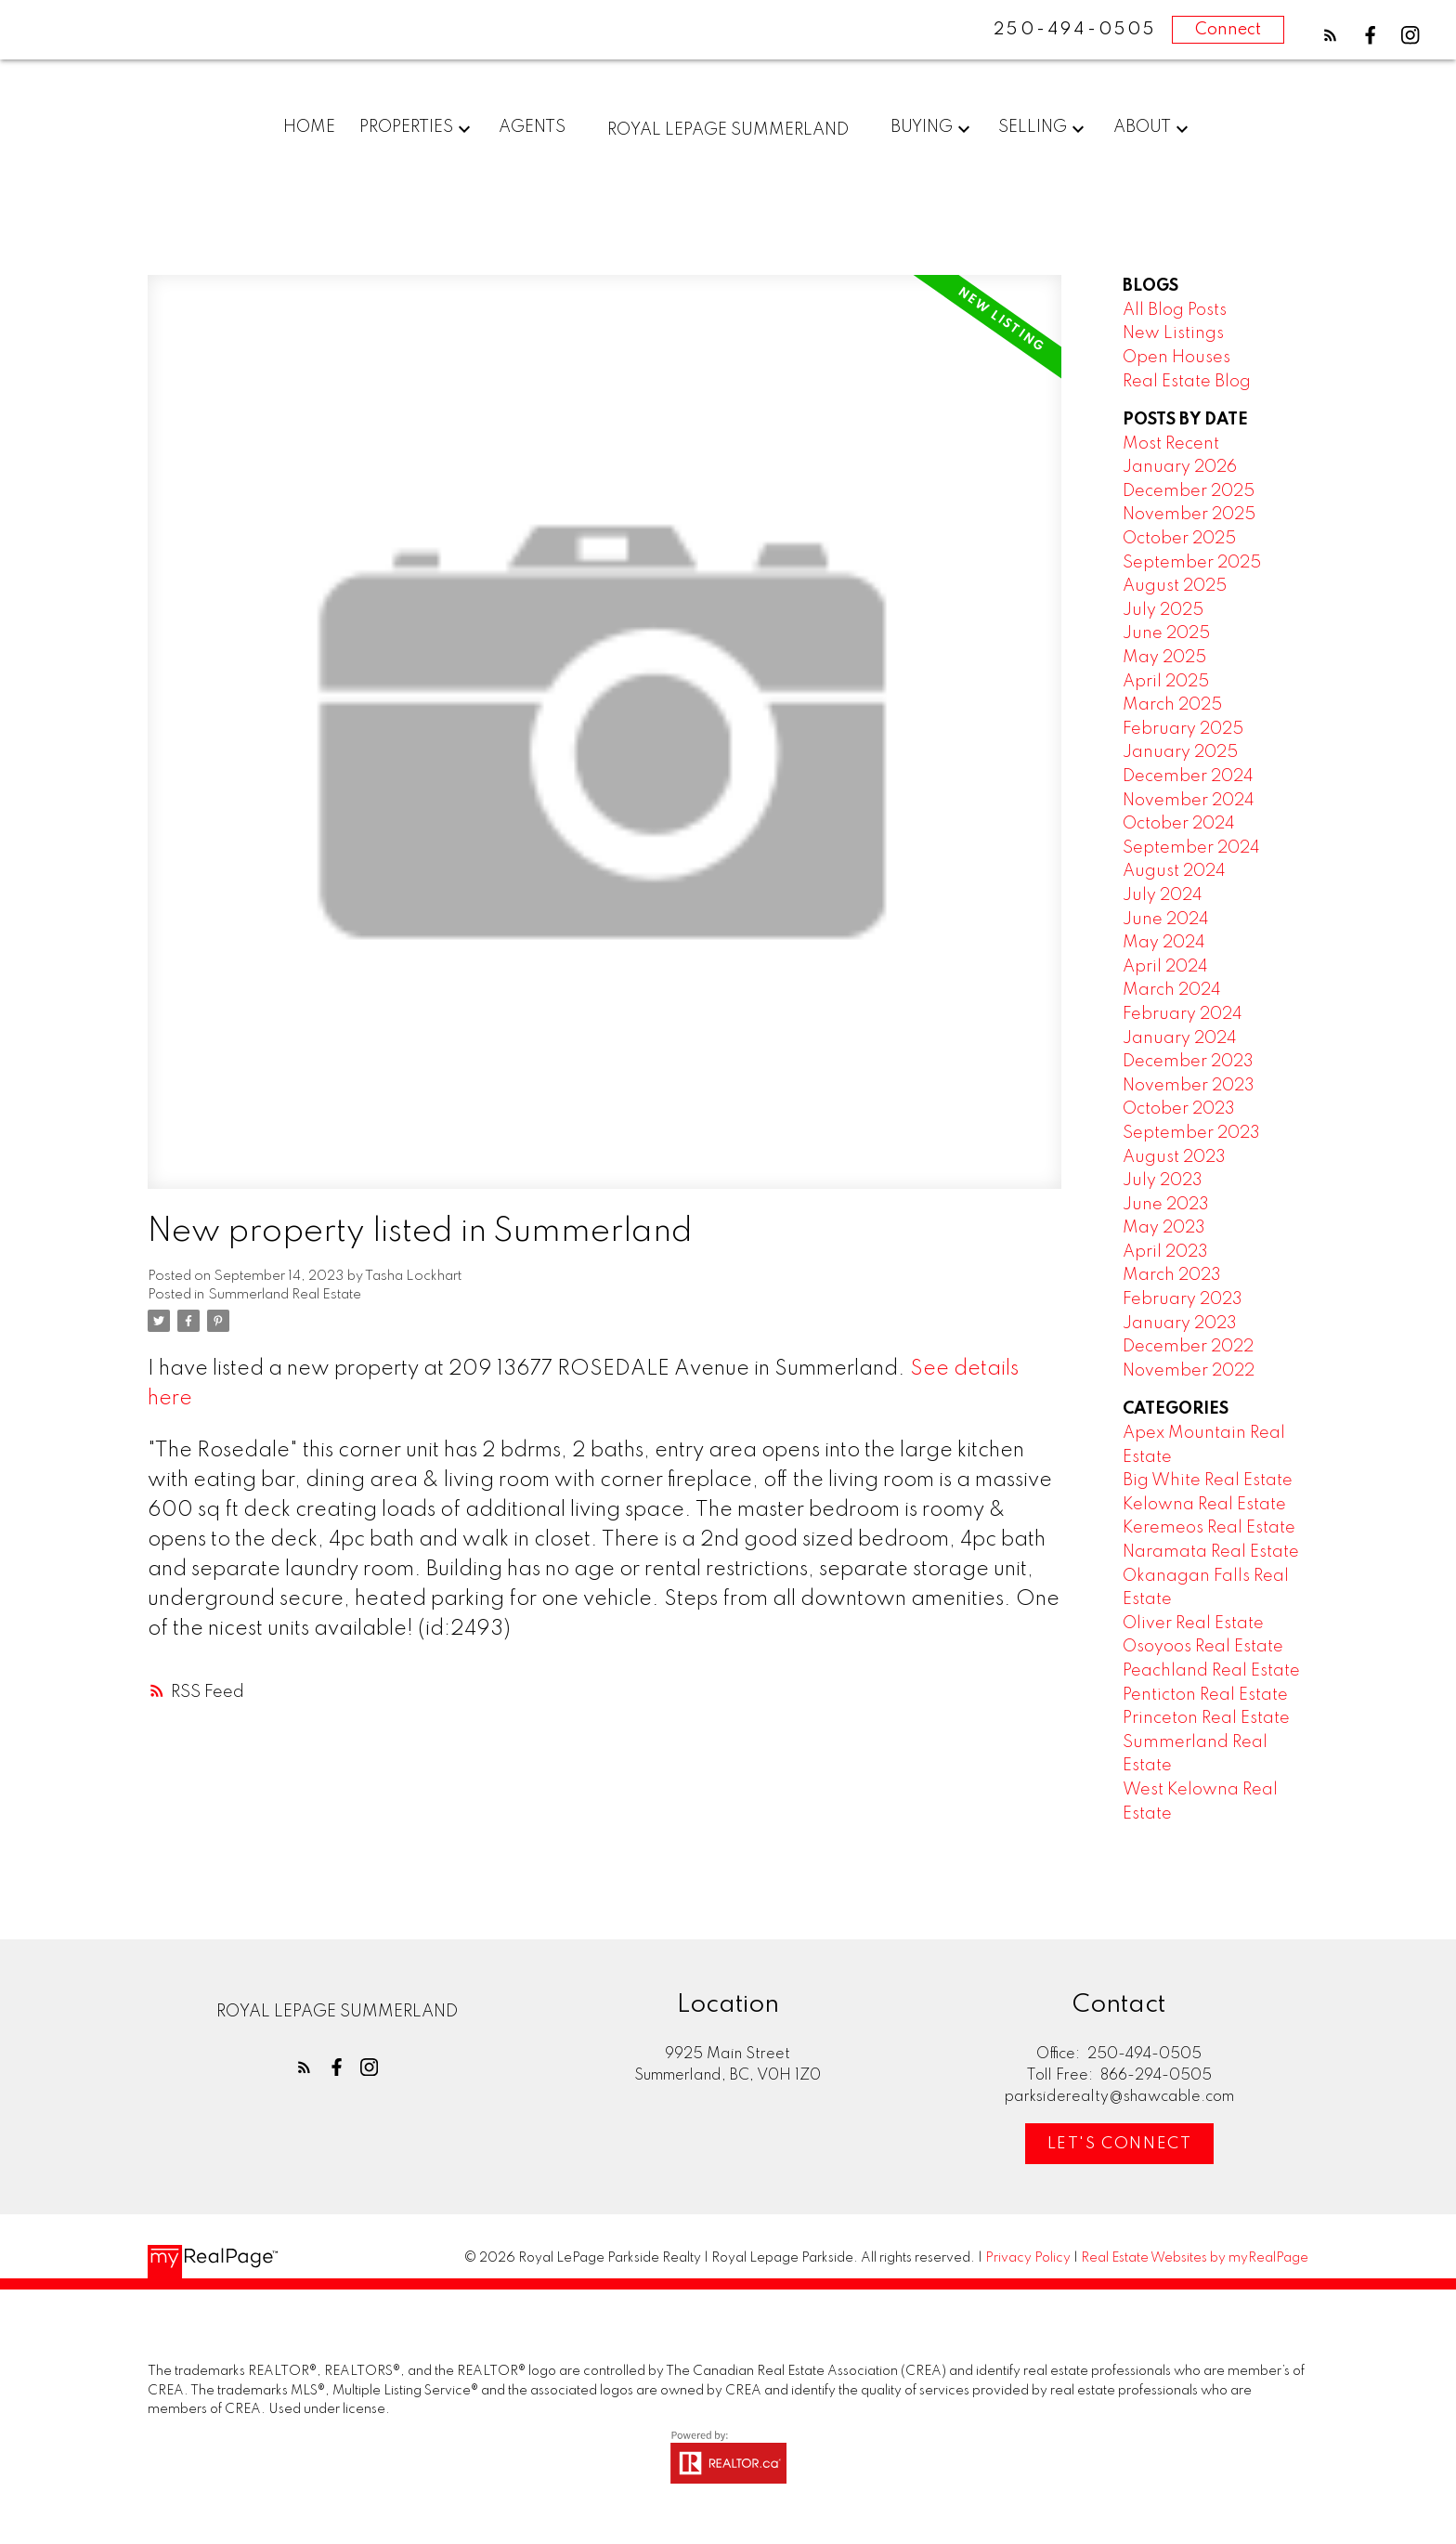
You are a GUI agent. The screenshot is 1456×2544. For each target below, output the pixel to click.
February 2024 (1182, 1014)
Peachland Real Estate (1211, 1671)
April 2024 (1165, 967)
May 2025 (1164, 657)
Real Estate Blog (1187, 381)
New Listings (1173, 334)
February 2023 (1182, 1299)
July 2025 (1163, 610)
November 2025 (1189, 515)
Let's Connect (1119, 2144)
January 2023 (1180, 1323)
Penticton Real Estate (1205, 1695)
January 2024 (1180, 1038)
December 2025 (1188, 491)
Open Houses (1176, 357)
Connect (1228, 29)
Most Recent (1171, 444)
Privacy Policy (1028, 2258)
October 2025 (1179, 538)
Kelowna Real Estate (1204, 1504)
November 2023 (1188, 1085)
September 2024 (1191, 848)
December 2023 (1188, 1062)
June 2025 (1166, 634)
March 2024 (1172, 991)
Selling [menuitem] (1032, 127)
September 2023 (1191, 1133)
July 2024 (1162, 895)
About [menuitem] (1142, 127)
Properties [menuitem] (406, 127)
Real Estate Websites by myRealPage (1194, 2258)
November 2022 (1188, 1371)
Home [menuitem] (309, 127)
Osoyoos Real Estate (1203, 1647)
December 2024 (1188, 776)
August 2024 (1174, 872)
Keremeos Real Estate (1209, 1528)
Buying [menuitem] (921, 127)
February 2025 (1183, 729)
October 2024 (1179, 824)
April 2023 (1165, 1252)
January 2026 (1180, 468)
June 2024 (1166, 919)
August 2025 (1175, 587)
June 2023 (1166, 1204)
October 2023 (1179, 1110)
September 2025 (1192, 562)
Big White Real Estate (1208, 1481)
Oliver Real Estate (1193, 1623)
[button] (1330, 35)
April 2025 (1166, 681)
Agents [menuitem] (532, 127)
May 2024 (1164, 943)
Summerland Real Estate (284, 1295)
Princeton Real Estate (1206, 1719)
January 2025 (1180, 753)
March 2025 (1172, 706)
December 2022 (1188, 1347)
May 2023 (1164, 1228)
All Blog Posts (1175, 310)
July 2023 (1162, 1181)
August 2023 (1174, 1157)
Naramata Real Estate (1211, 1552)
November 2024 (1188, 800)
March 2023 (1172, 1276)
